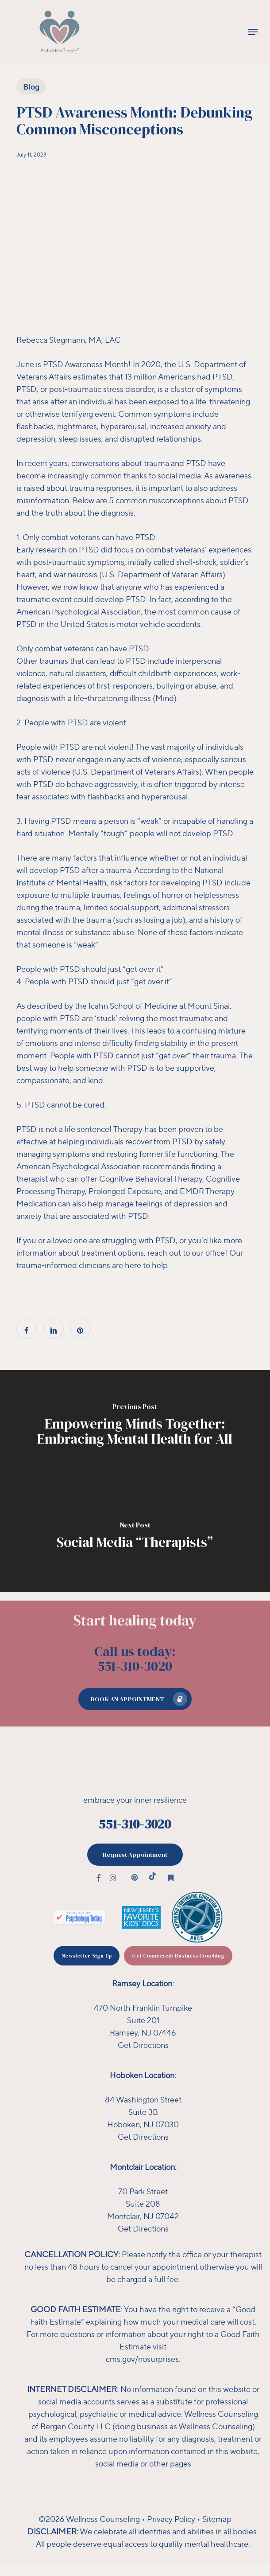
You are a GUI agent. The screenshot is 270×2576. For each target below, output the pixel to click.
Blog (31, 86)
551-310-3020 (135, 1824)
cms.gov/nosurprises (142, 2359)
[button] (253, 31)
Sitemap (216, 2519)
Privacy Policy (171, 2519)
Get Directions (143, 2045)
